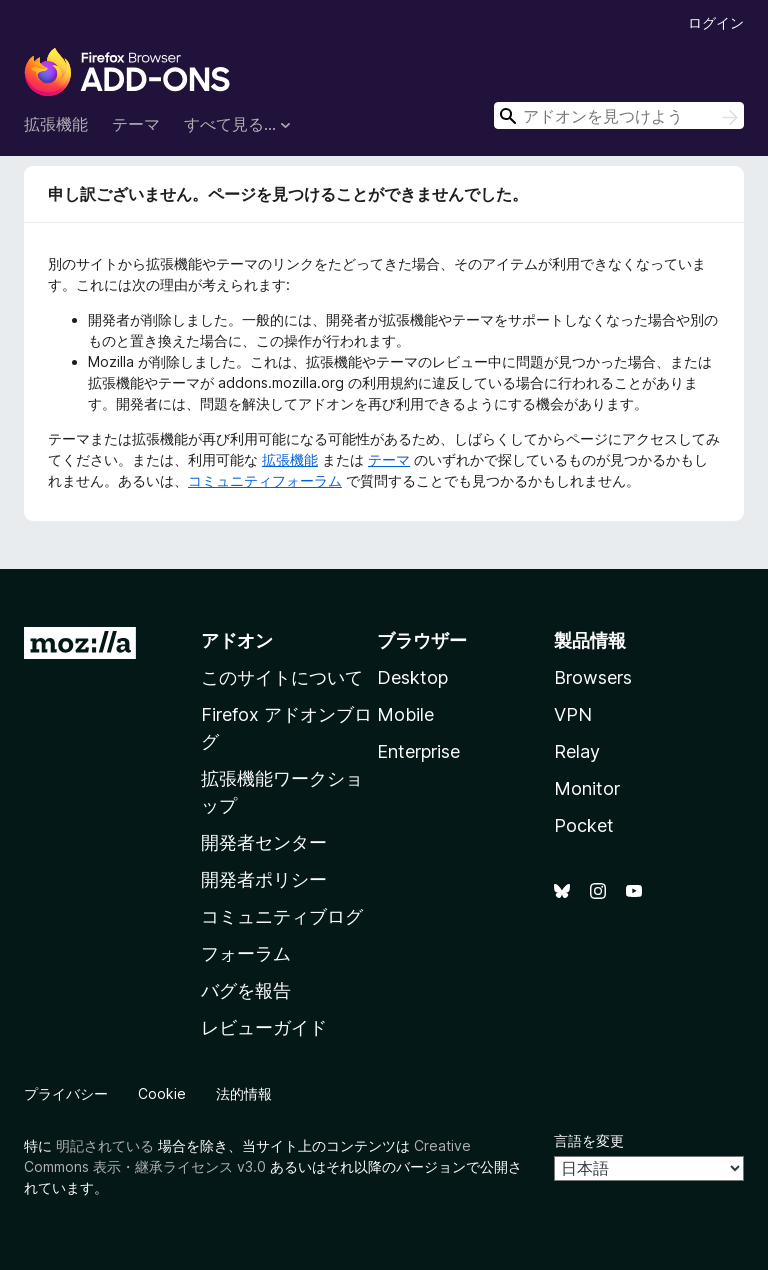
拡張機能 (56, 124)
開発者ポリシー (264, 879)
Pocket (584, 825)
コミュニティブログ (282, 916)
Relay (577, 751)
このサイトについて (282, 677)
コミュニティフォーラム (265, 480)
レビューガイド (264, 1027)
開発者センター (264, 842)
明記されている (105, 1145)
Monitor (587, 788)
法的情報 (244, 1093)
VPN (573, 714)
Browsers (593, 677)
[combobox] (619, 115)
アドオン (237, 640)
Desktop (412, 677)
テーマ (136, 124)
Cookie (162, 1093)
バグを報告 (246, 990)
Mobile (405, 714)
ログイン (716, 22)
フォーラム (246, 953)
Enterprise (418, 751)
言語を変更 (589, 1140)
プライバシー (66, 1093)
